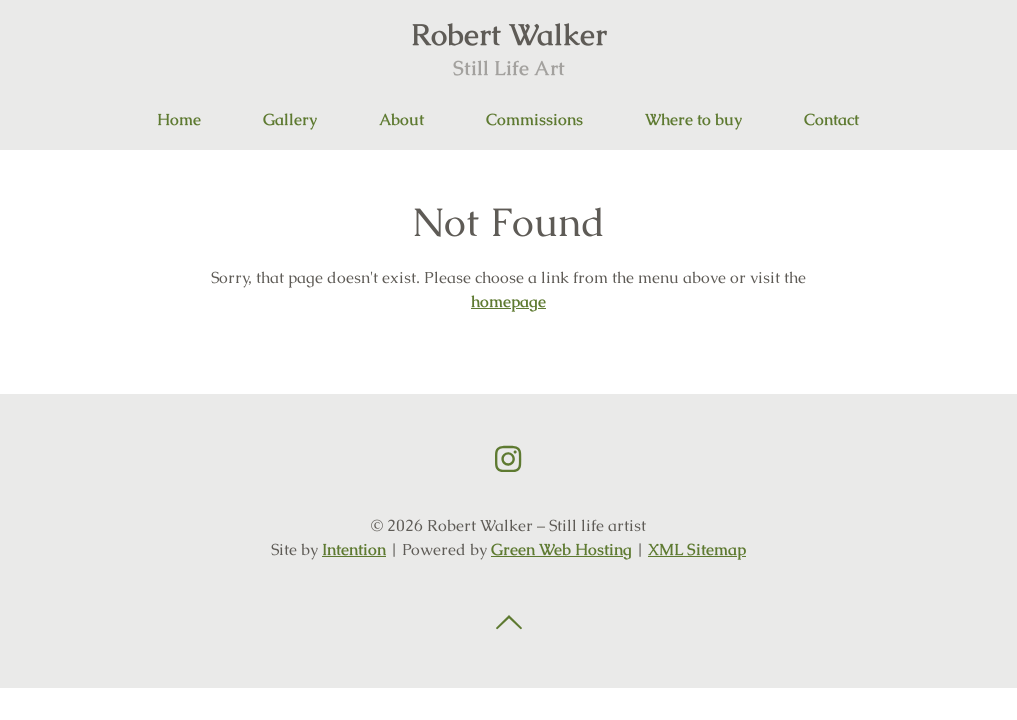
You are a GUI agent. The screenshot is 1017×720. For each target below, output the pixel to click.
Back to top (509, 623)
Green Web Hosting (561, 549)
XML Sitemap (697, 549)
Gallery (290, 119)
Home (179, 119)
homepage (508, 301)
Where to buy (693, 119)
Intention (354, 549)
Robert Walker (509, 48)
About (401, 119)
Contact (831, 119)
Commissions (534, 119)
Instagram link (508, 459)
